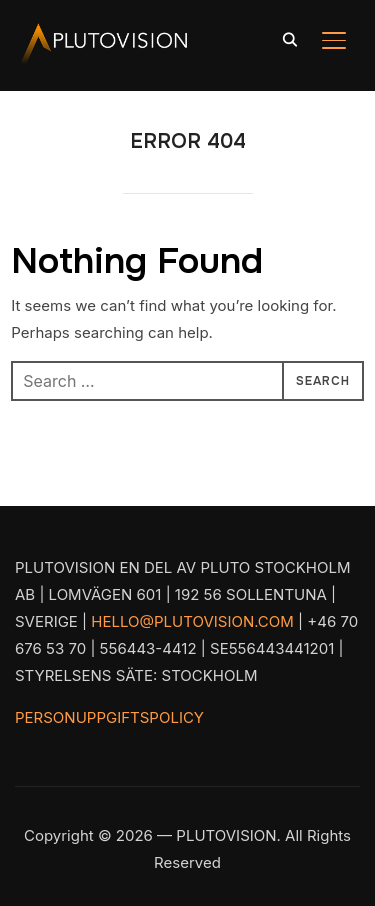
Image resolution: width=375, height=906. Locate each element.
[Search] (290, 38)
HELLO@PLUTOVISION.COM (192, 621)
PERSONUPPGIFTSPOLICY (109, 717)
